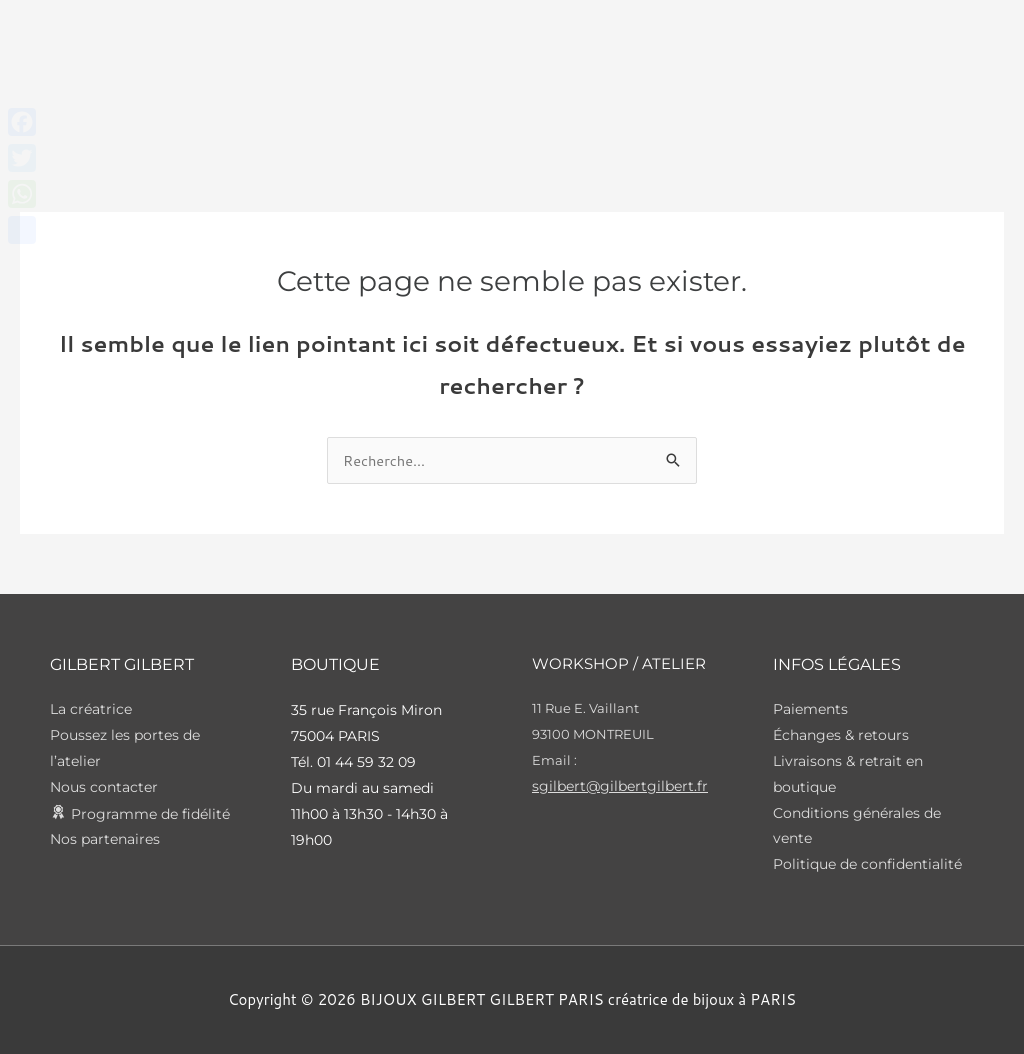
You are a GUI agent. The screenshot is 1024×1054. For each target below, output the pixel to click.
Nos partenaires (105, 840)
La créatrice (91, 710)
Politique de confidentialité (867, 866)
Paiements (810, 710)
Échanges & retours (841, 736)
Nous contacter (104, 788)
